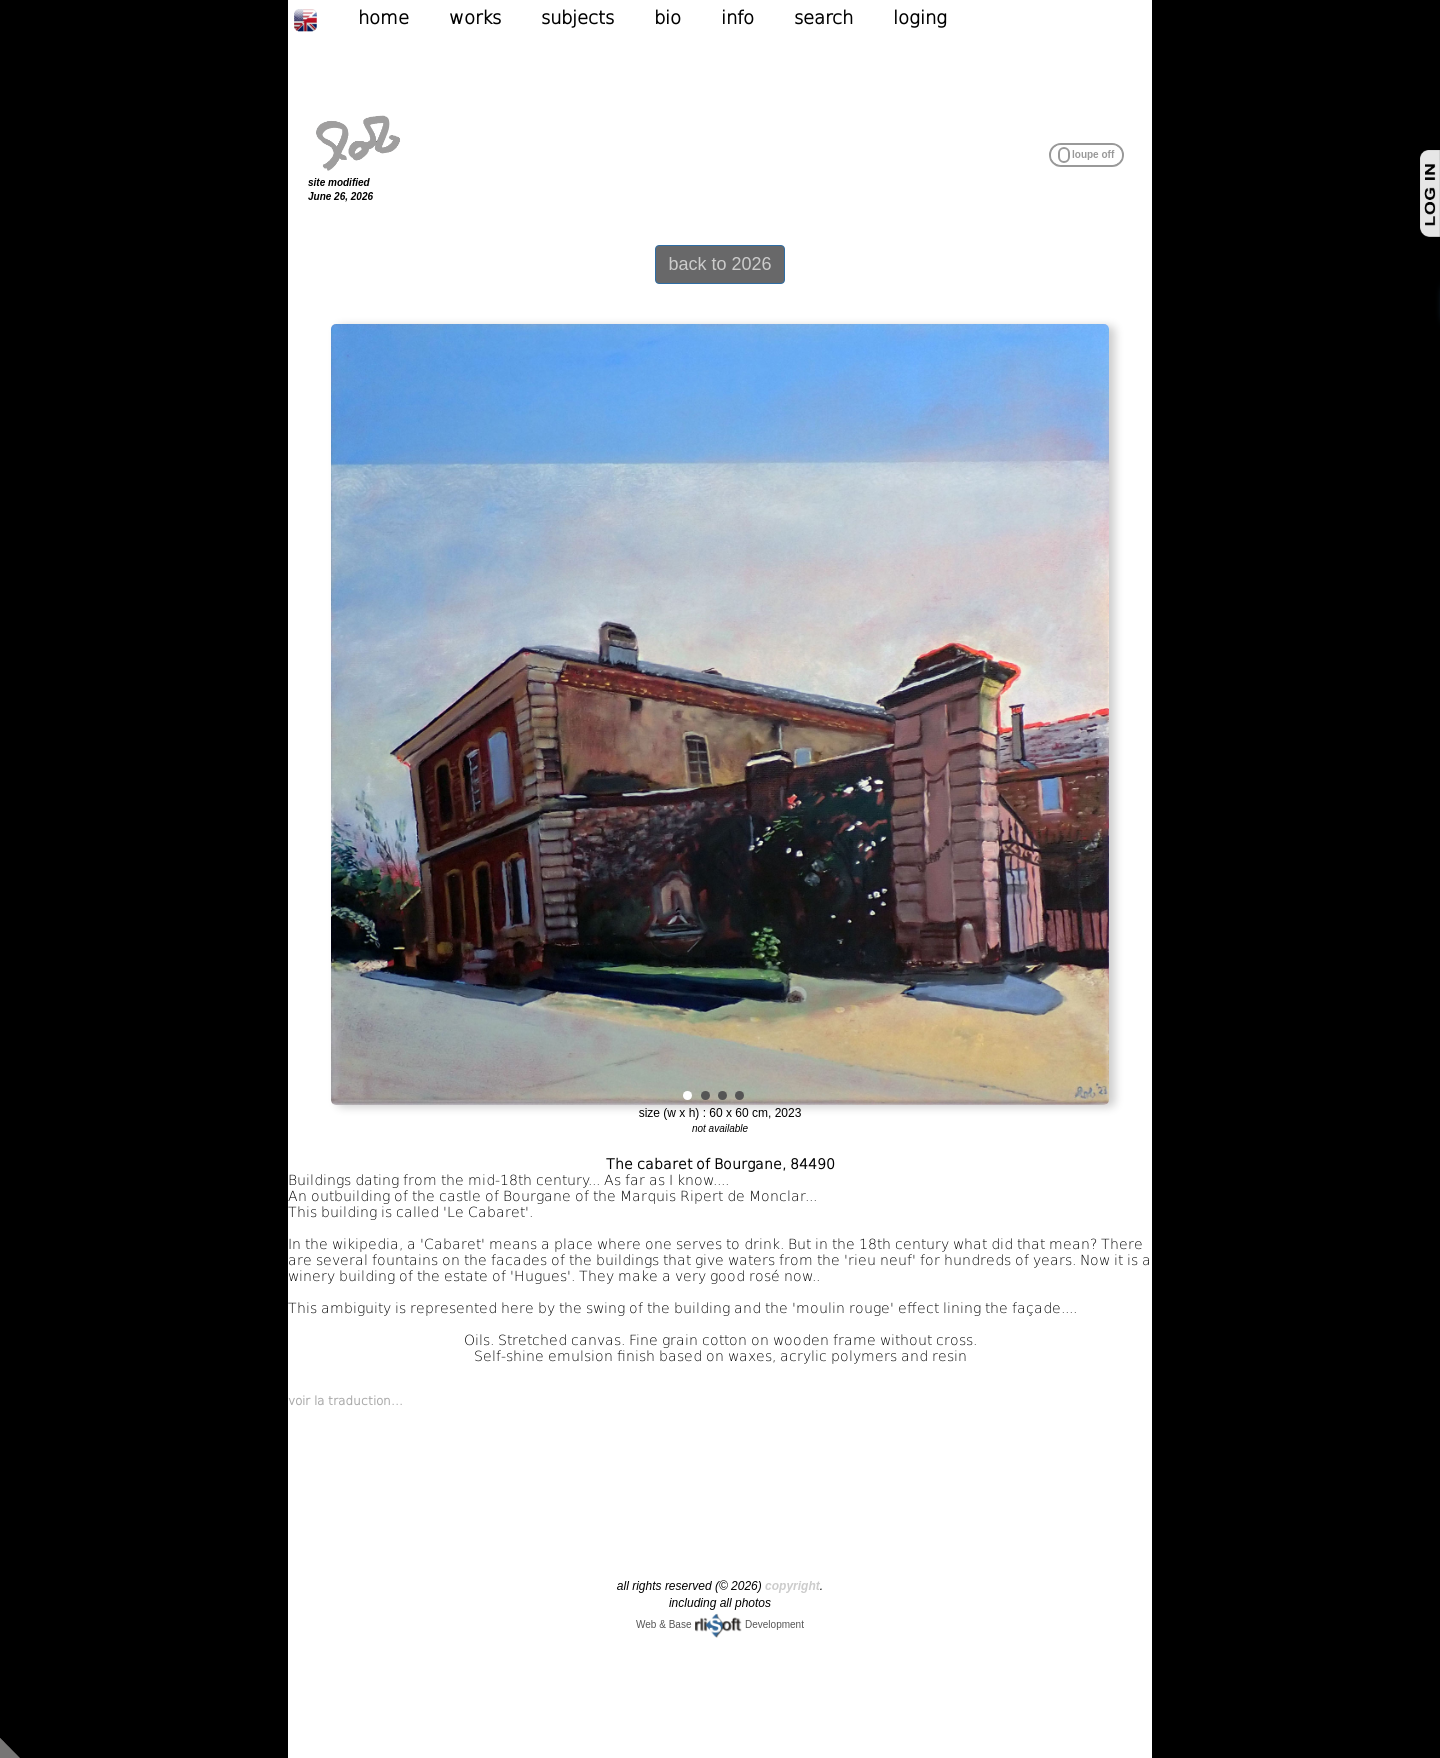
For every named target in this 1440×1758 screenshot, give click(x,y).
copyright (792, 1586)
